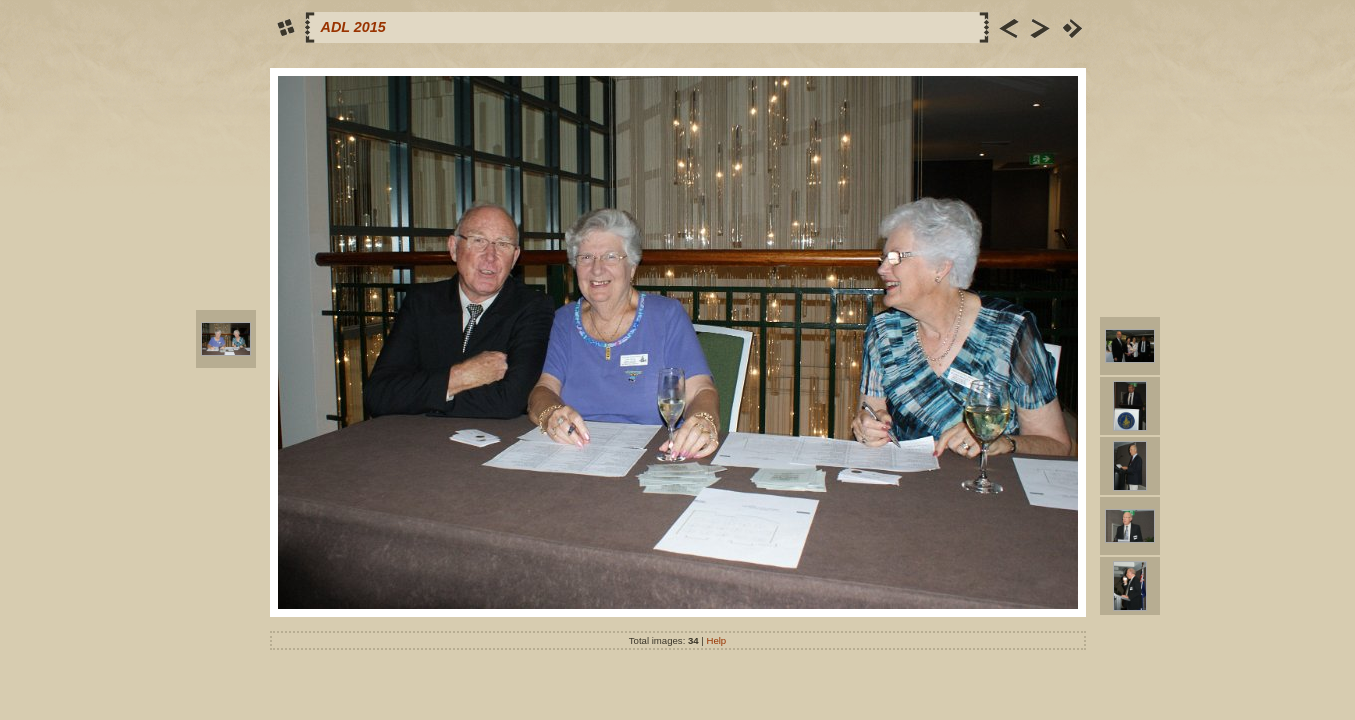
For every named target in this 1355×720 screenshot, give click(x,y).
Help (716, 640)
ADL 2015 (353, 27)
